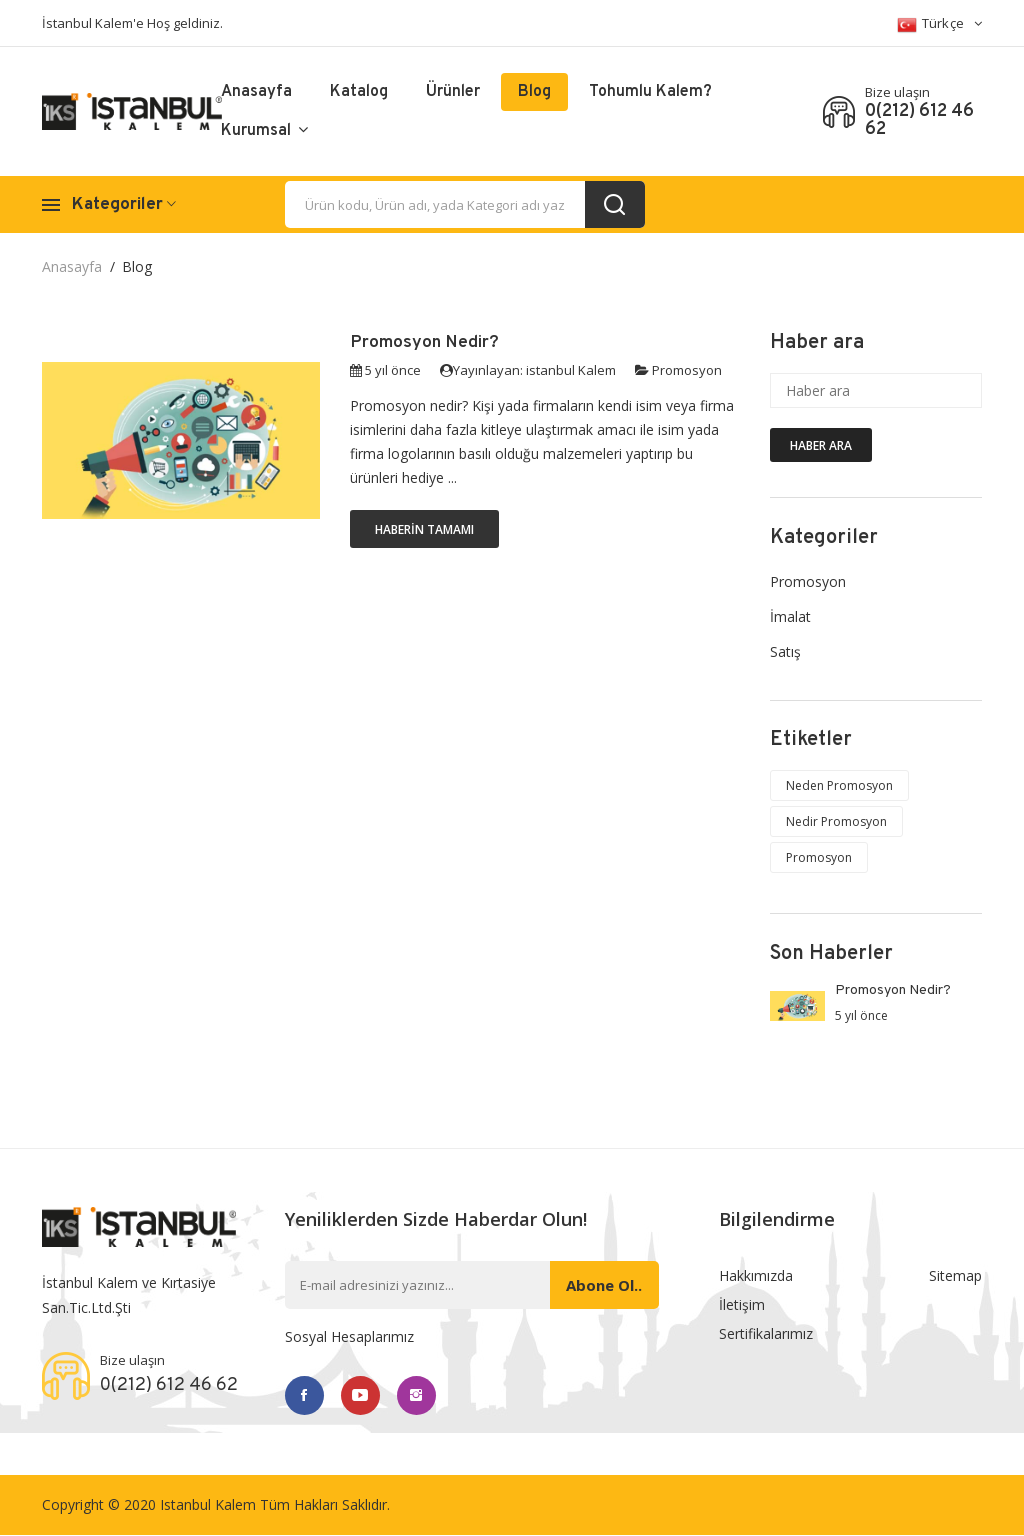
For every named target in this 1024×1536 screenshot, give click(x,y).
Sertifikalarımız (766, 1335)
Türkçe (939, 24)
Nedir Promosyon (836, 821)
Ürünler (453, 92)
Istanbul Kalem (208, 1505)
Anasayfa (256, 92)
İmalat (790, 616)
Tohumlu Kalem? (650, 92)
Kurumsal (264, 131)
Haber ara (821, 445)
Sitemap (955, 1275)
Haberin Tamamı (424, 529)
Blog (534, 92)
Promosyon (687, 370)
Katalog (359, 92)
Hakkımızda (756, 1275)
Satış (785, 651)
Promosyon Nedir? (425, 342)
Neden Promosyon (839, 785)
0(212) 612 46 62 (919, 121)
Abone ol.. (603, 1285)
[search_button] (615, 204)
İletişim (742, 1305)
